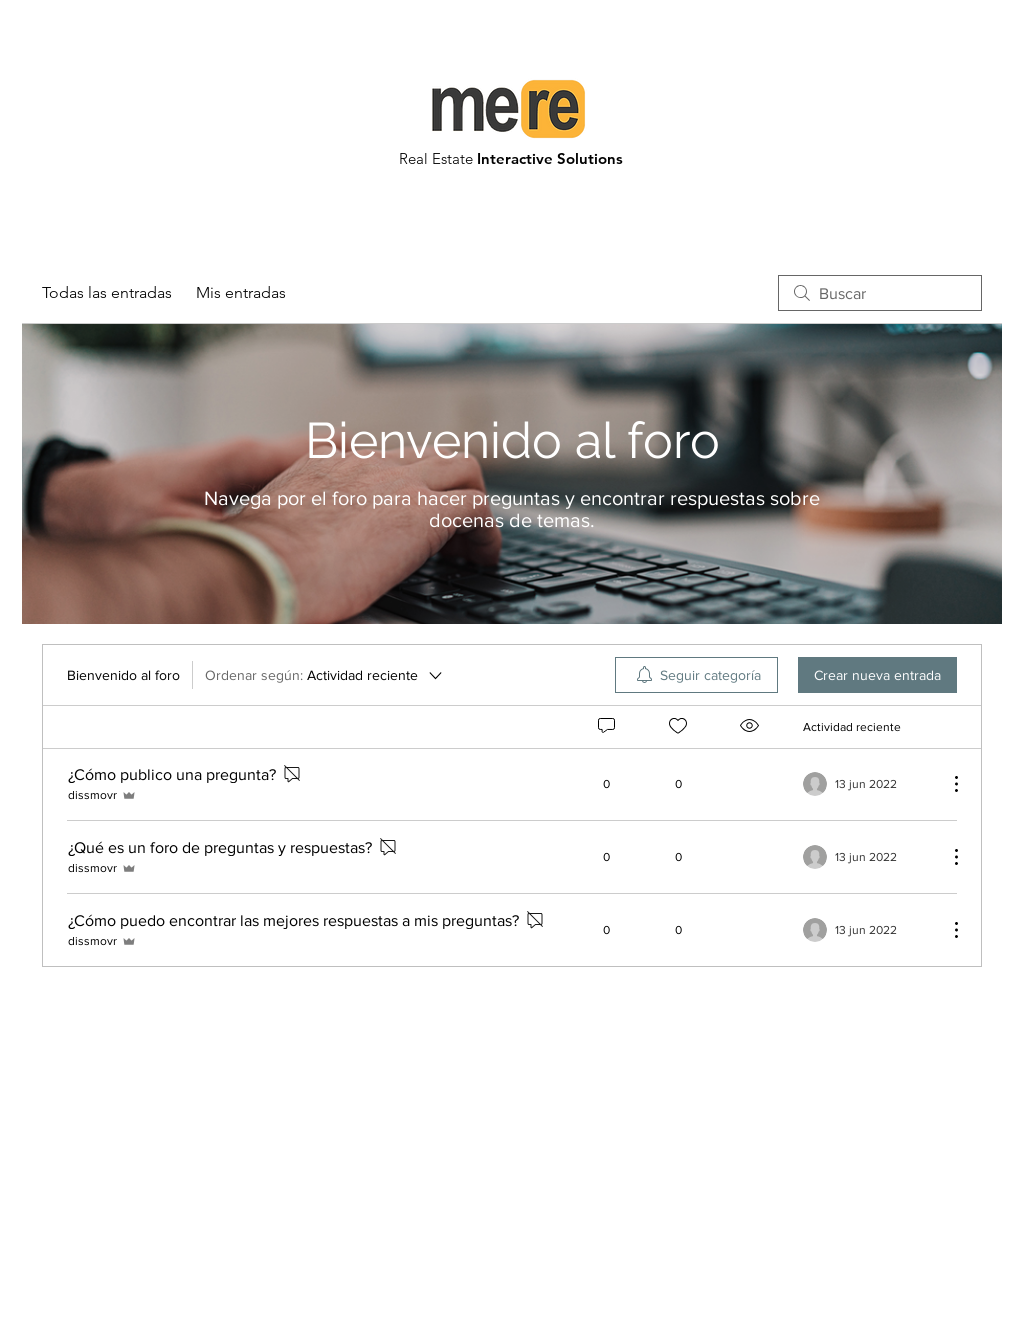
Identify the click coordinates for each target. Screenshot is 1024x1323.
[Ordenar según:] (325, 675)
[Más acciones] (946, 784)
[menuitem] (696, 675)
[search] (880, 293)
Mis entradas (241, 292)
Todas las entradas (107, 292)
